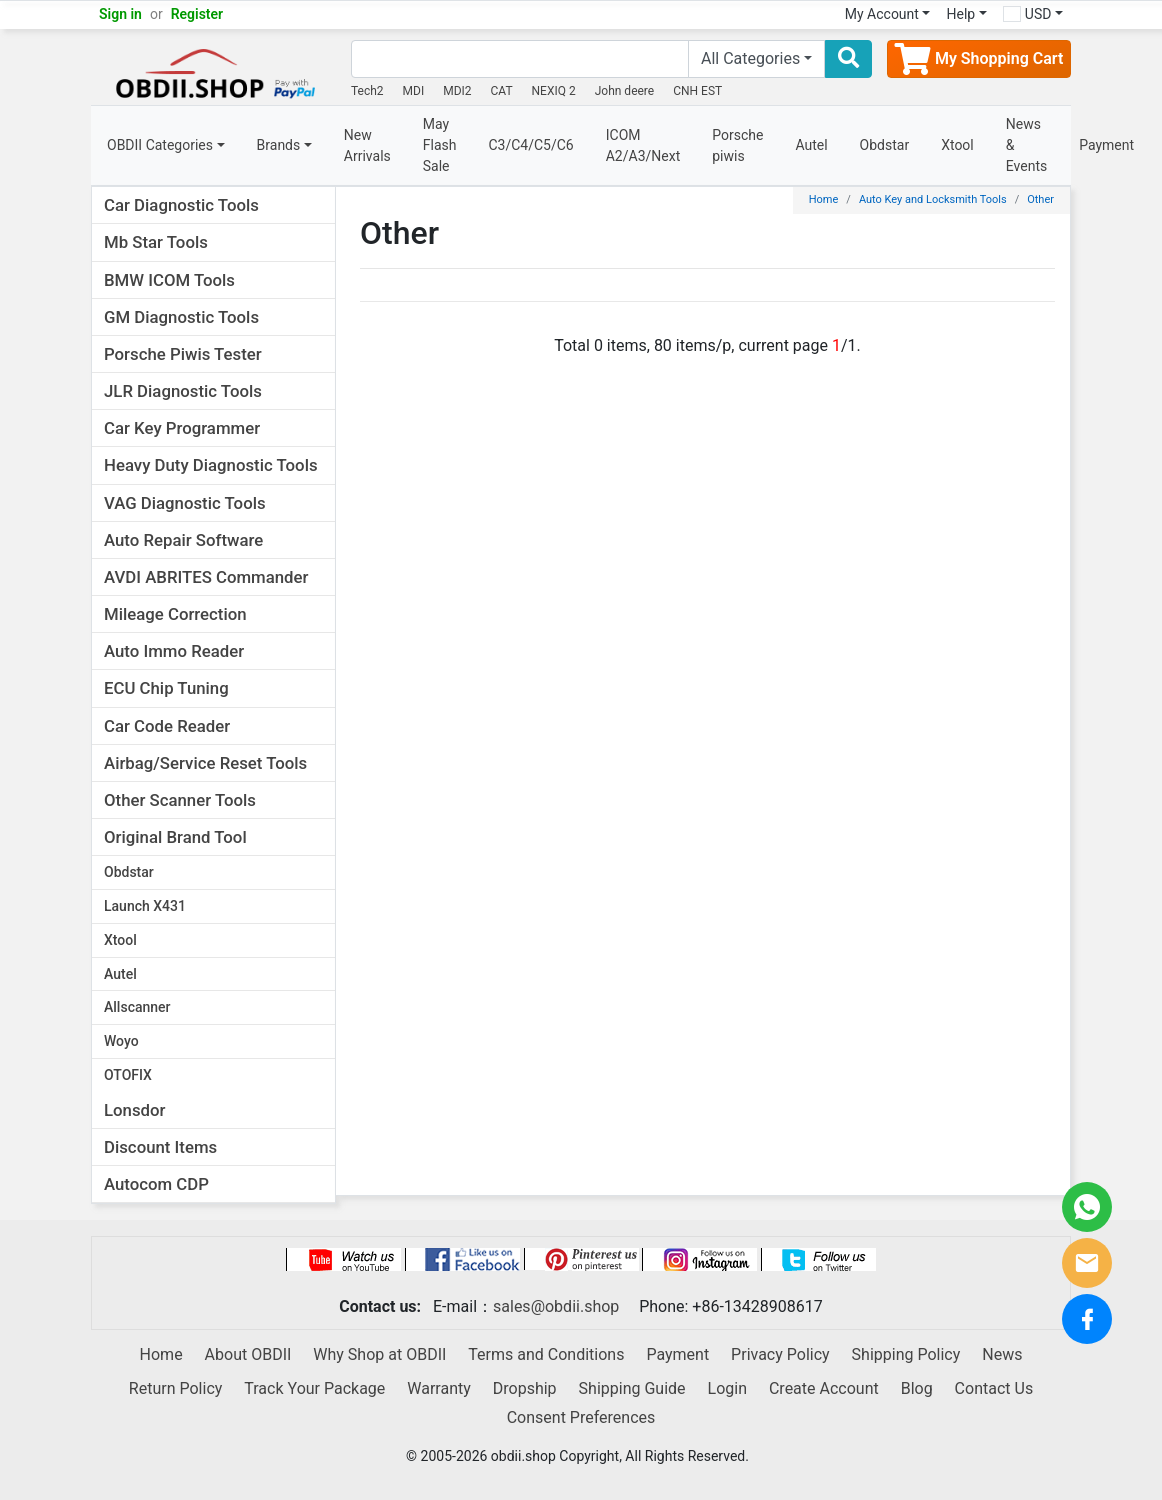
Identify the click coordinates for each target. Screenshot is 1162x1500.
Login (727, 1388)
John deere (625, 91)
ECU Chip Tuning (166, 688)
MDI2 (457, 91)
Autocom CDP (156, 1184)
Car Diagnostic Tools (181, 205)
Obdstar (885, 145)
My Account (882, 14)
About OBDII (248, 1354)
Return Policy (175, 1388)
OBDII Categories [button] (160, 145)
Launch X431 (145, 906)
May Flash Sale (440, 145)
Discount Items (160, 1147)
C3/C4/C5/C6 (530, 145)
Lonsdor (134, 1110)
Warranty (439, 1388)
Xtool (957, 145)
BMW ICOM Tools (169, 280)
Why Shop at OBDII (379, 1354)
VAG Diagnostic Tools (185, 503)
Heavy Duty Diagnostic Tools (211, 465)
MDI (414, 91)
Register (197, 14)
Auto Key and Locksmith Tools (933, 199)
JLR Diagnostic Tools (183, 391)
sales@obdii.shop (556, 1306)
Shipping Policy (906, 1354)
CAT (502, 91)
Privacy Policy (780, 1354)
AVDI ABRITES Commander (206, 577)
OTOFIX (128, 1075)
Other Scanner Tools (180, 800)
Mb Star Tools (156, 242)
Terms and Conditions (546, 1354)
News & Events (1026, 145)
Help (960, 14)
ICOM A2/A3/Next (643, 145)
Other (1040, 199)
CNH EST (697, 91)
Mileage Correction (175, 614)
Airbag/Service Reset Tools (205, 763)
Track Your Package (314, 1388)
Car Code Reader (167, 726)
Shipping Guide (632, 1388)
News (1002, 1354)
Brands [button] (279, 145)
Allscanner (137, 1007)
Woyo (121, 1041)
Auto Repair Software (183, 540)
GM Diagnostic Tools (181, 317)
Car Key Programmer (182, 428)
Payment (1106, 145)
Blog (917, 1388)
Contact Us (994, 1388)
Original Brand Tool (175, 837)
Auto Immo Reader (174, 651)
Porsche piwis (737, 145)
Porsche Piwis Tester (183, 354)
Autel (811, 145)
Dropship (525, 1388)
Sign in (120, 14)
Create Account (824, 1388)
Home (824, 199)
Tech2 (367, 91)
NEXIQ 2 (554, 91)
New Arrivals (367, 145)
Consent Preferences (581, 1417)
